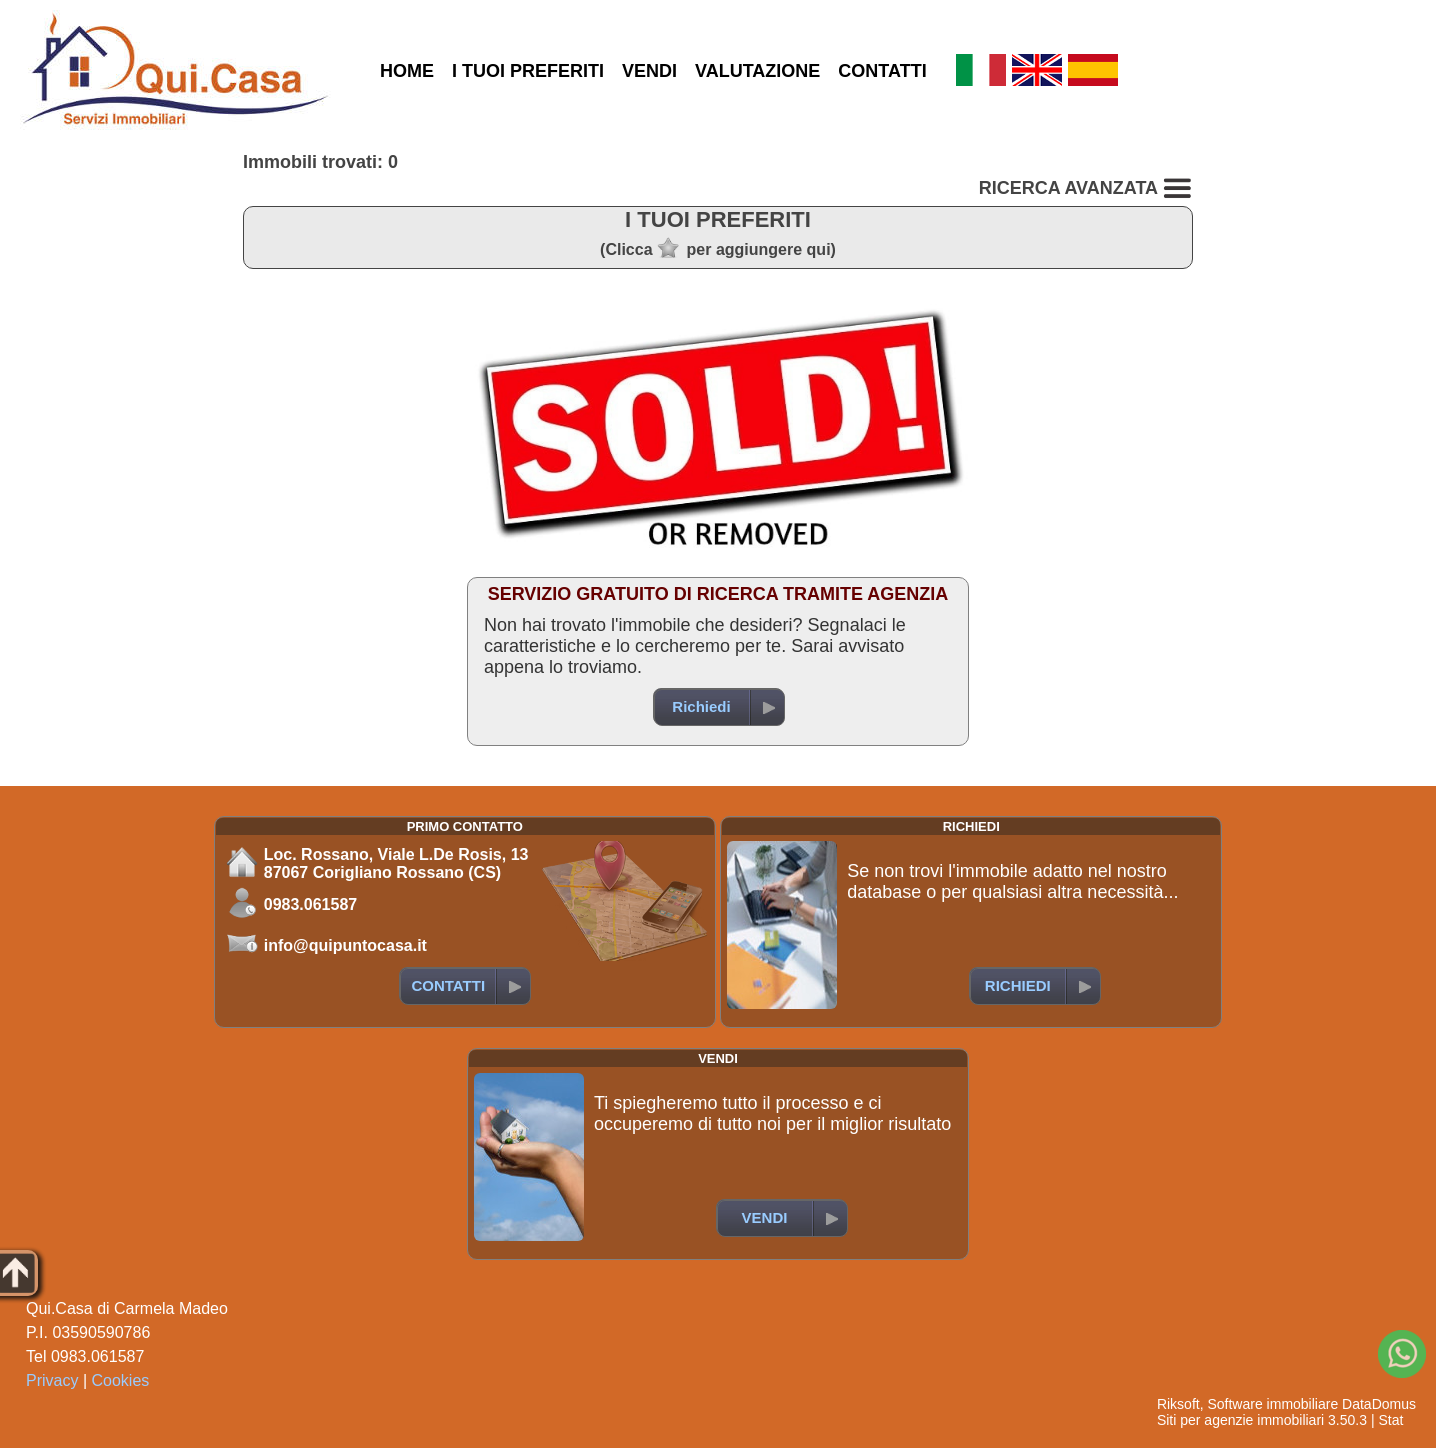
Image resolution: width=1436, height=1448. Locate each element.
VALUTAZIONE (757, 71)
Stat (1390, 1420)
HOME (407, 71)
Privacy (52, 1380)
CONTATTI (882, 71)
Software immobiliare (1272, 1404)
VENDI (649, 71)
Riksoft (1178, 1404)
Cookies (121, 1380)
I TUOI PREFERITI (528, 71)
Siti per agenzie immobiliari (1240, 1420)
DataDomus (1379, 1404)
